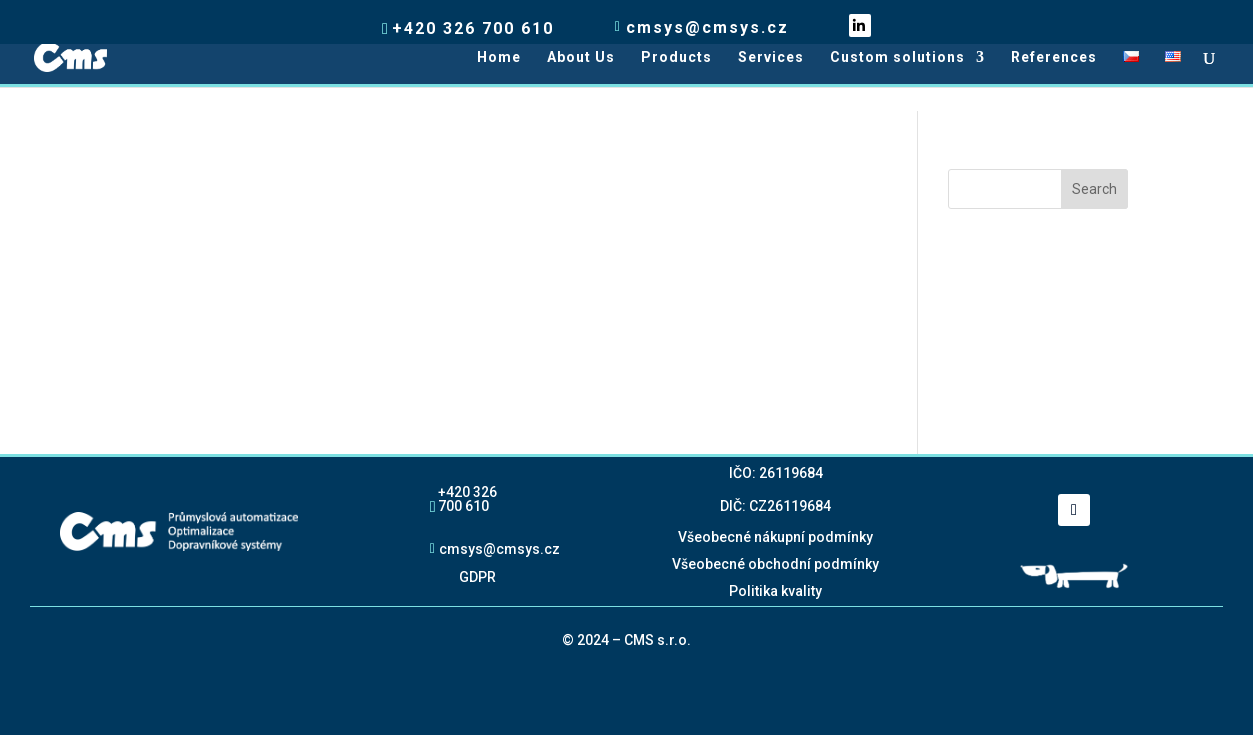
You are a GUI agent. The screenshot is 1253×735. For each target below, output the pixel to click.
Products (676, 57)
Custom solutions (897, 57)
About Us (581, 57)
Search (1094, 189)
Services (771, 57)
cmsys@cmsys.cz (499, 548)
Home (499, 57)
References (1054, 57)
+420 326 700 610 (467, 498)
